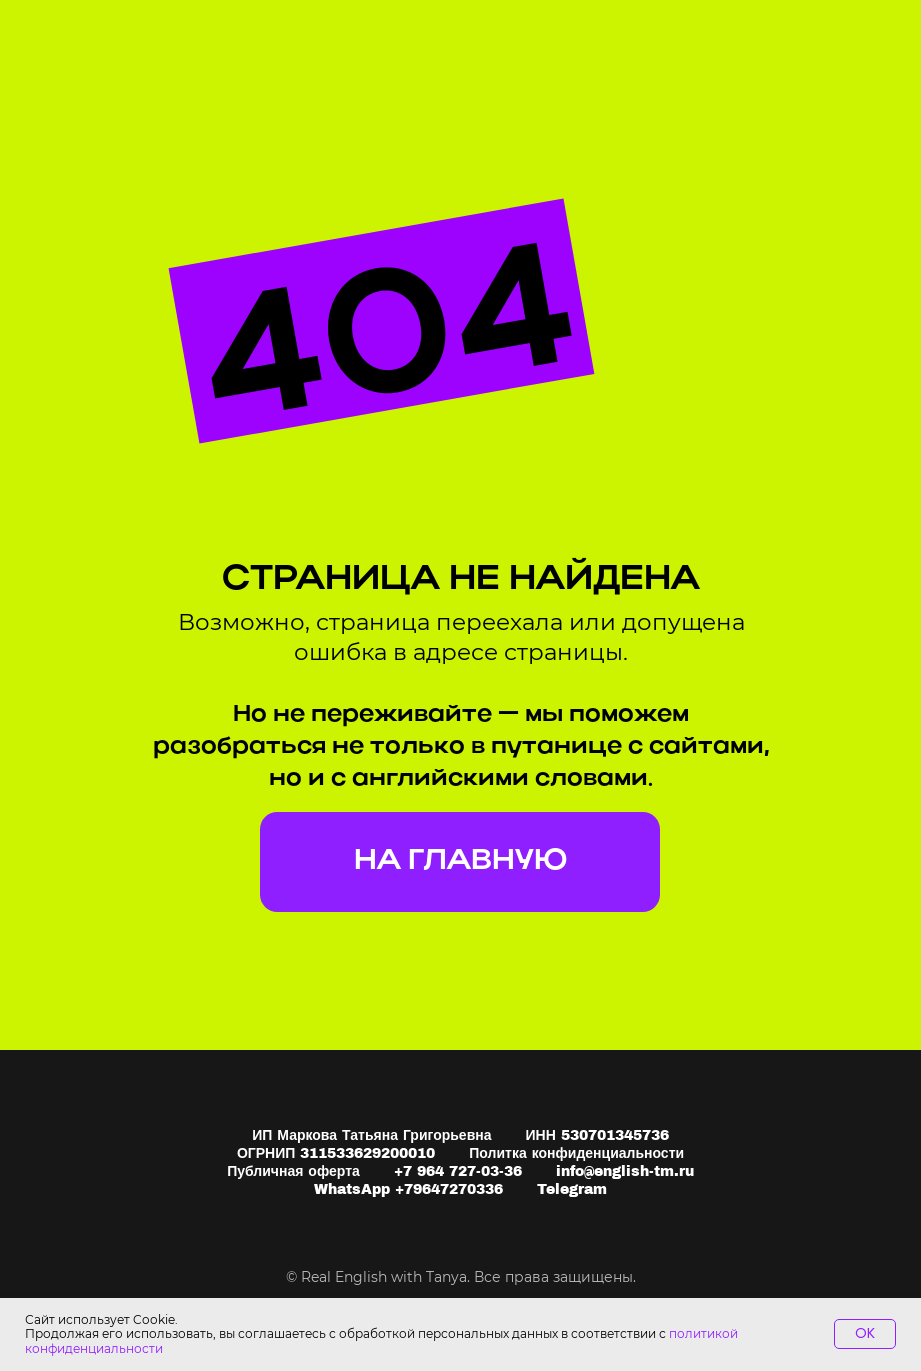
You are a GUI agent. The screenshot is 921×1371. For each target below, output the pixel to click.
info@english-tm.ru (625, 1171)
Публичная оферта (293, 1171)
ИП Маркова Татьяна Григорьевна (371, 1135)
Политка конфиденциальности (576, 1153)
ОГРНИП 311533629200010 (336, 1153)
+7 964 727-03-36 (458, 1171)
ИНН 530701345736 (597, 1135)
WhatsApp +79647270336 (408, 1189)
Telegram (572, 1189)
